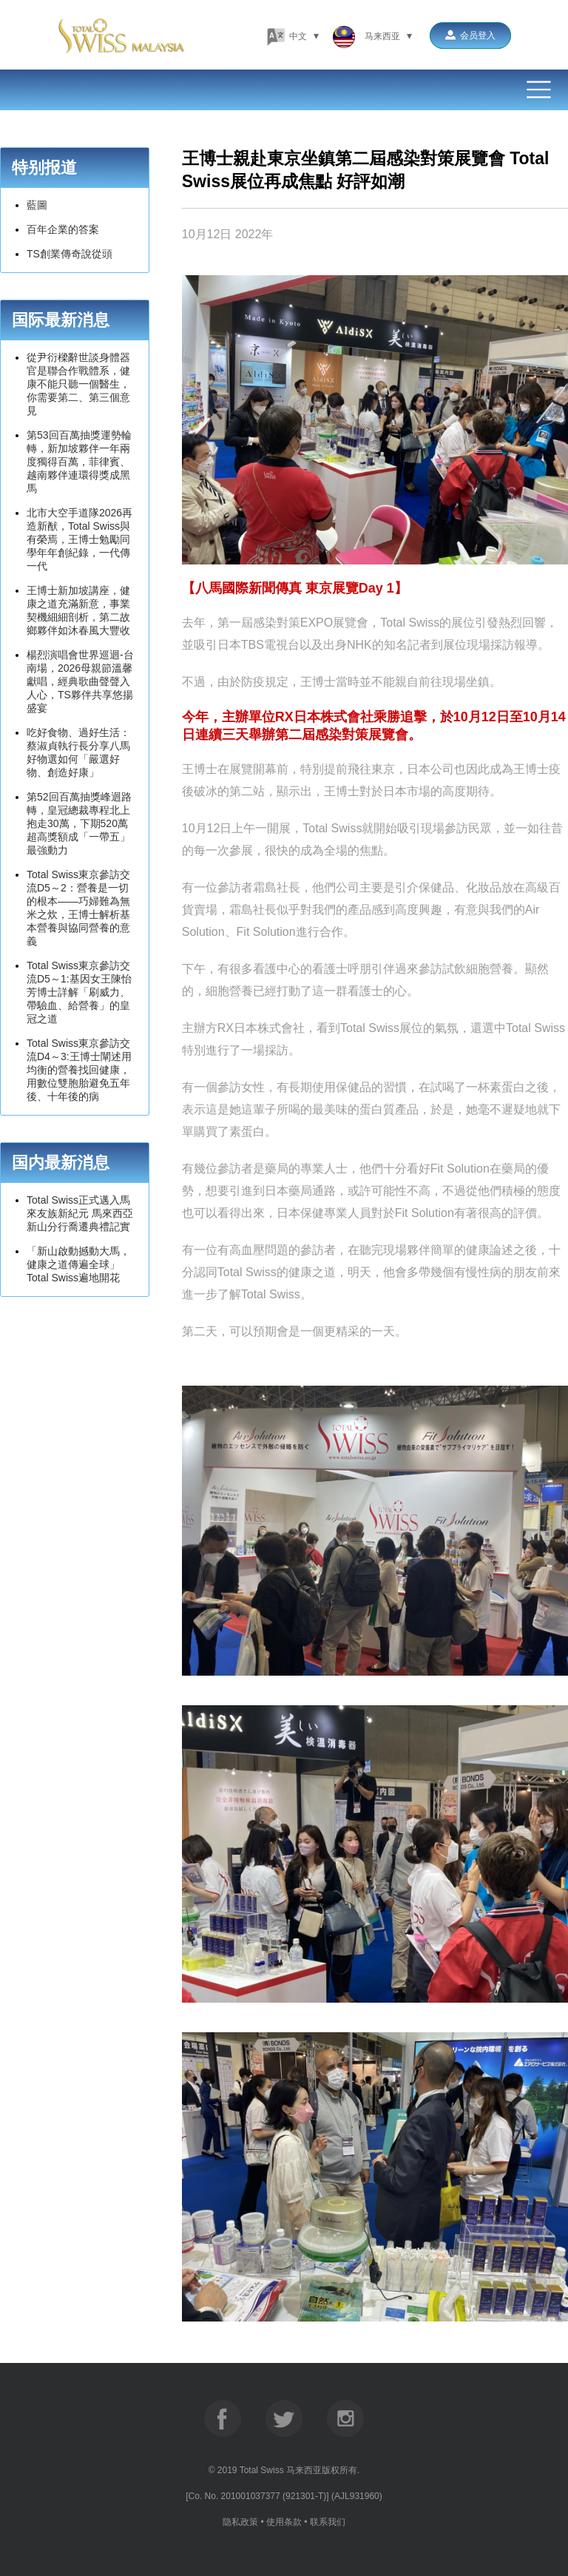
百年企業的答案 (63, 229)
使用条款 (284, 2522)
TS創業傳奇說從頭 (69, 254)
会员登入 (470, 36)
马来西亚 (372, 36)
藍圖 (37, 205)
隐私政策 (240, 2522)
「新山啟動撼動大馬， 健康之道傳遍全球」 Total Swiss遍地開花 (78, 1264)
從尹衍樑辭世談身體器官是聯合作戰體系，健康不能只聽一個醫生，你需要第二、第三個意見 (78, 384)
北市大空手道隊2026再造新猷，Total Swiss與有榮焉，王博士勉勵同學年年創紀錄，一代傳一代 (79, 539)
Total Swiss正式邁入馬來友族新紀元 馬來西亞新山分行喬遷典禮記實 (80, 1213)
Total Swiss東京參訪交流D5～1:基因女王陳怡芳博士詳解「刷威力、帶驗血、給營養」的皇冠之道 (79, 992)
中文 (292, 36)
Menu (284, 90)
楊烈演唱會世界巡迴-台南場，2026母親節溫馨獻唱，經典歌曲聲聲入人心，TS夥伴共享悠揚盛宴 (80, 681)
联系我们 (327, 2522)
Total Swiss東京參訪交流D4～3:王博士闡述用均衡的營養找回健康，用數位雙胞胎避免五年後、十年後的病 (79, 1069)
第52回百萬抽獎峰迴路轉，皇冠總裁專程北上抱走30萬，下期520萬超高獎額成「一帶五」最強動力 (79, 823)
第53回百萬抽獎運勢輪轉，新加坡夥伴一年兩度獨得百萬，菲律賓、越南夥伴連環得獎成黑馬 (79, 461)
